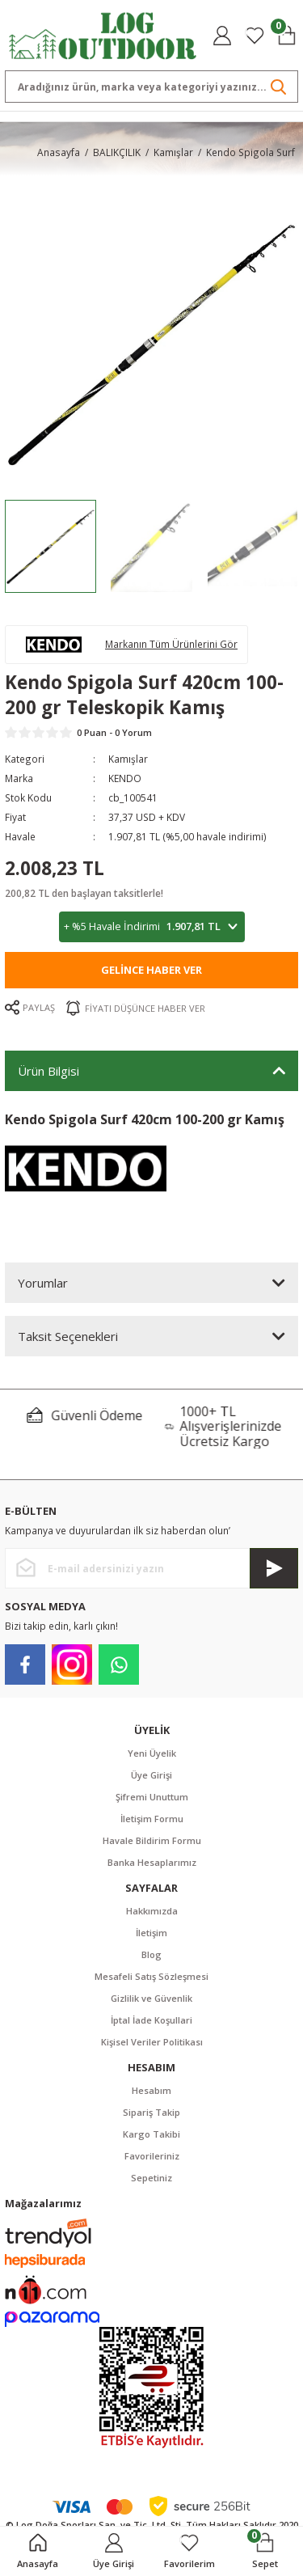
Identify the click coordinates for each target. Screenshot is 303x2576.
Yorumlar (43, 1283)
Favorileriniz (151, 2156)
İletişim (151, 1933)
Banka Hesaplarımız (151, 1862)
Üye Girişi (151, 1775)
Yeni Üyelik (152, 1753)
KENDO (124, 778)
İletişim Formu (151, 1819)
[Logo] (103, 34)
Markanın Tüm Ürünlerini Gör (171, 643)
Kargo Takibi (151, 2134)
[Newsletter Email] (151, 1568)
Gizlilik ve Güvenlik (151, 1998)
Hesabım (151, 2090)
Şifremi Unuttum (152, 1797)
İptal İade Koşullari (151, 2020)
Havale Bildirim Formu (152, 1840)
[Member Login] (222, 35)
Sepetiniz (151, 2178)
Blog (151, 1954)
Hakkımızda (152, 1911)
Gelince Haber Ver (151, 969)
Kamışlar (128, 758)
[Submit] (274, 1568)
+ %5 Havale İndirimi (152, 926)
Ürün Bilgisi (48, 1071)
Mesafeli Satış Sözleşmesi (151, 1976)
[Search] (151, 86)
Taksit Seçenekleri (68, 1336)
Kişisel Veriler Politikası (152, 2042)
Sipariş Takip (151, 2112)
